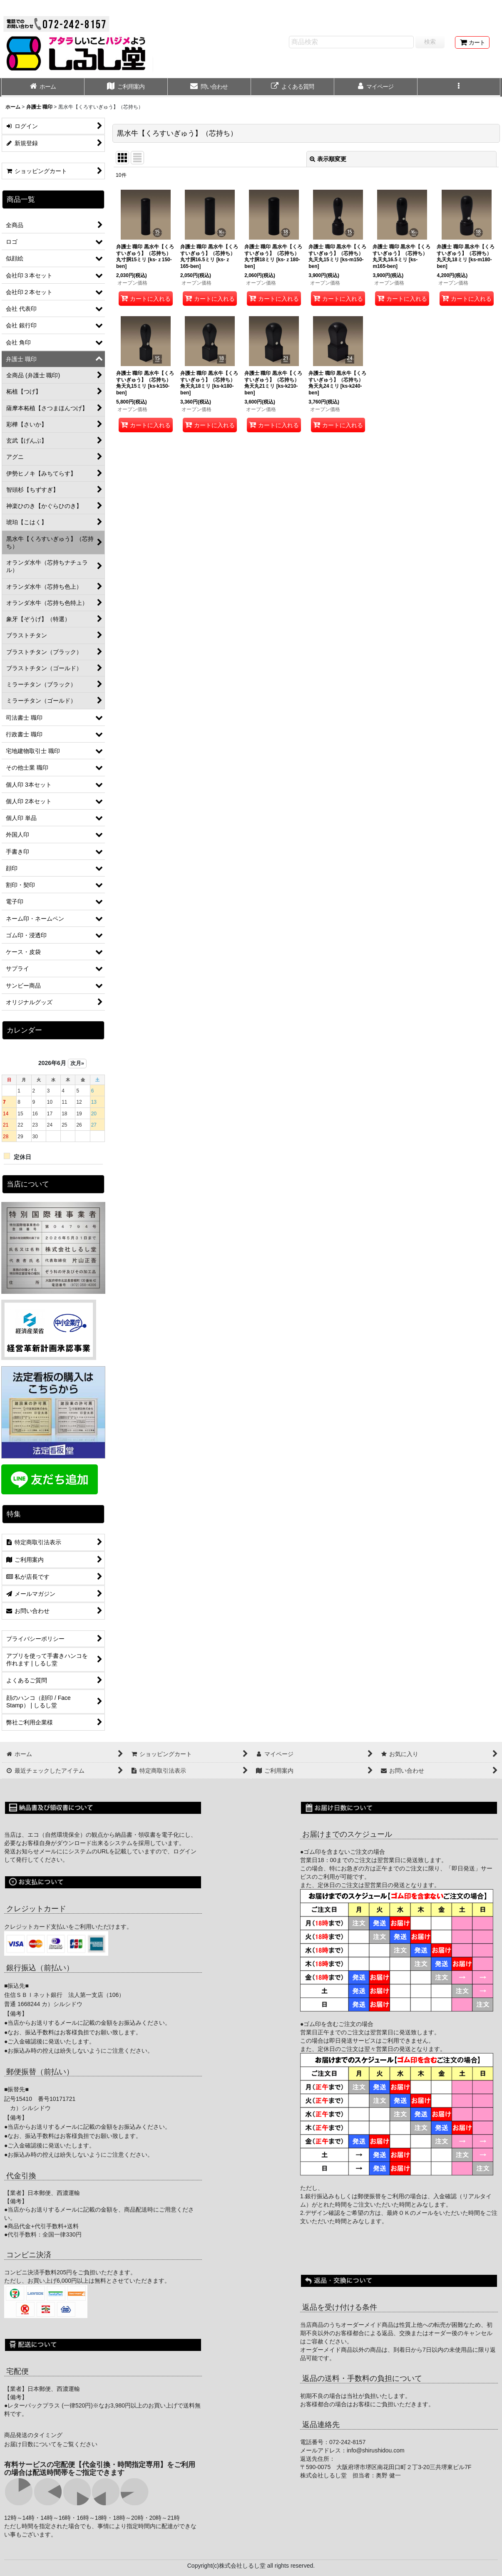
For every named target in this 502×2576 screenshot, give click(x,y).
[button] (459, 87)
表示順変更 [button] (328, 159)
